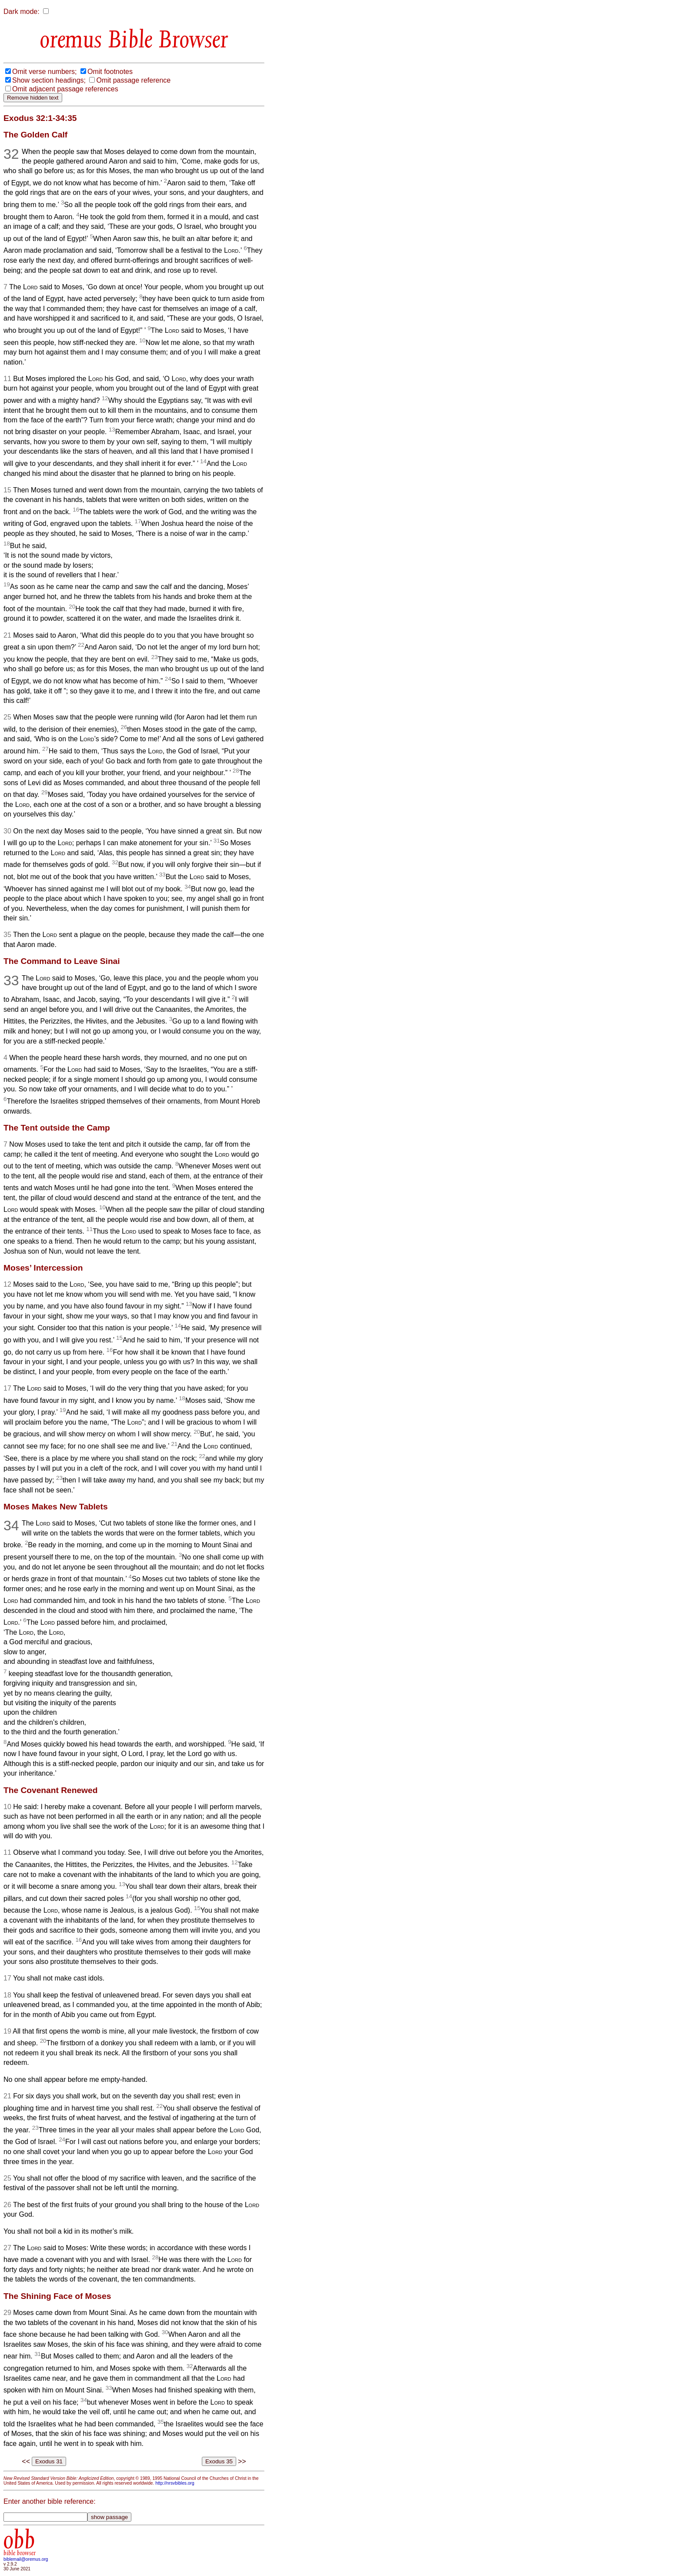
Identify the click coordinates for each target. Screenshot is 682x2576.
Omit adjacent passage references (65, 89)
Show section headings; (49, 80)
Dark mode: (21, 11)
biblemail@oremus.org (25, 2559)
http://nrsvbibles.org (174, 2483)
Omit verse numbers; (44, 71)
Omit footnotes (110, 71)
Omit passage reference (133, 80)
